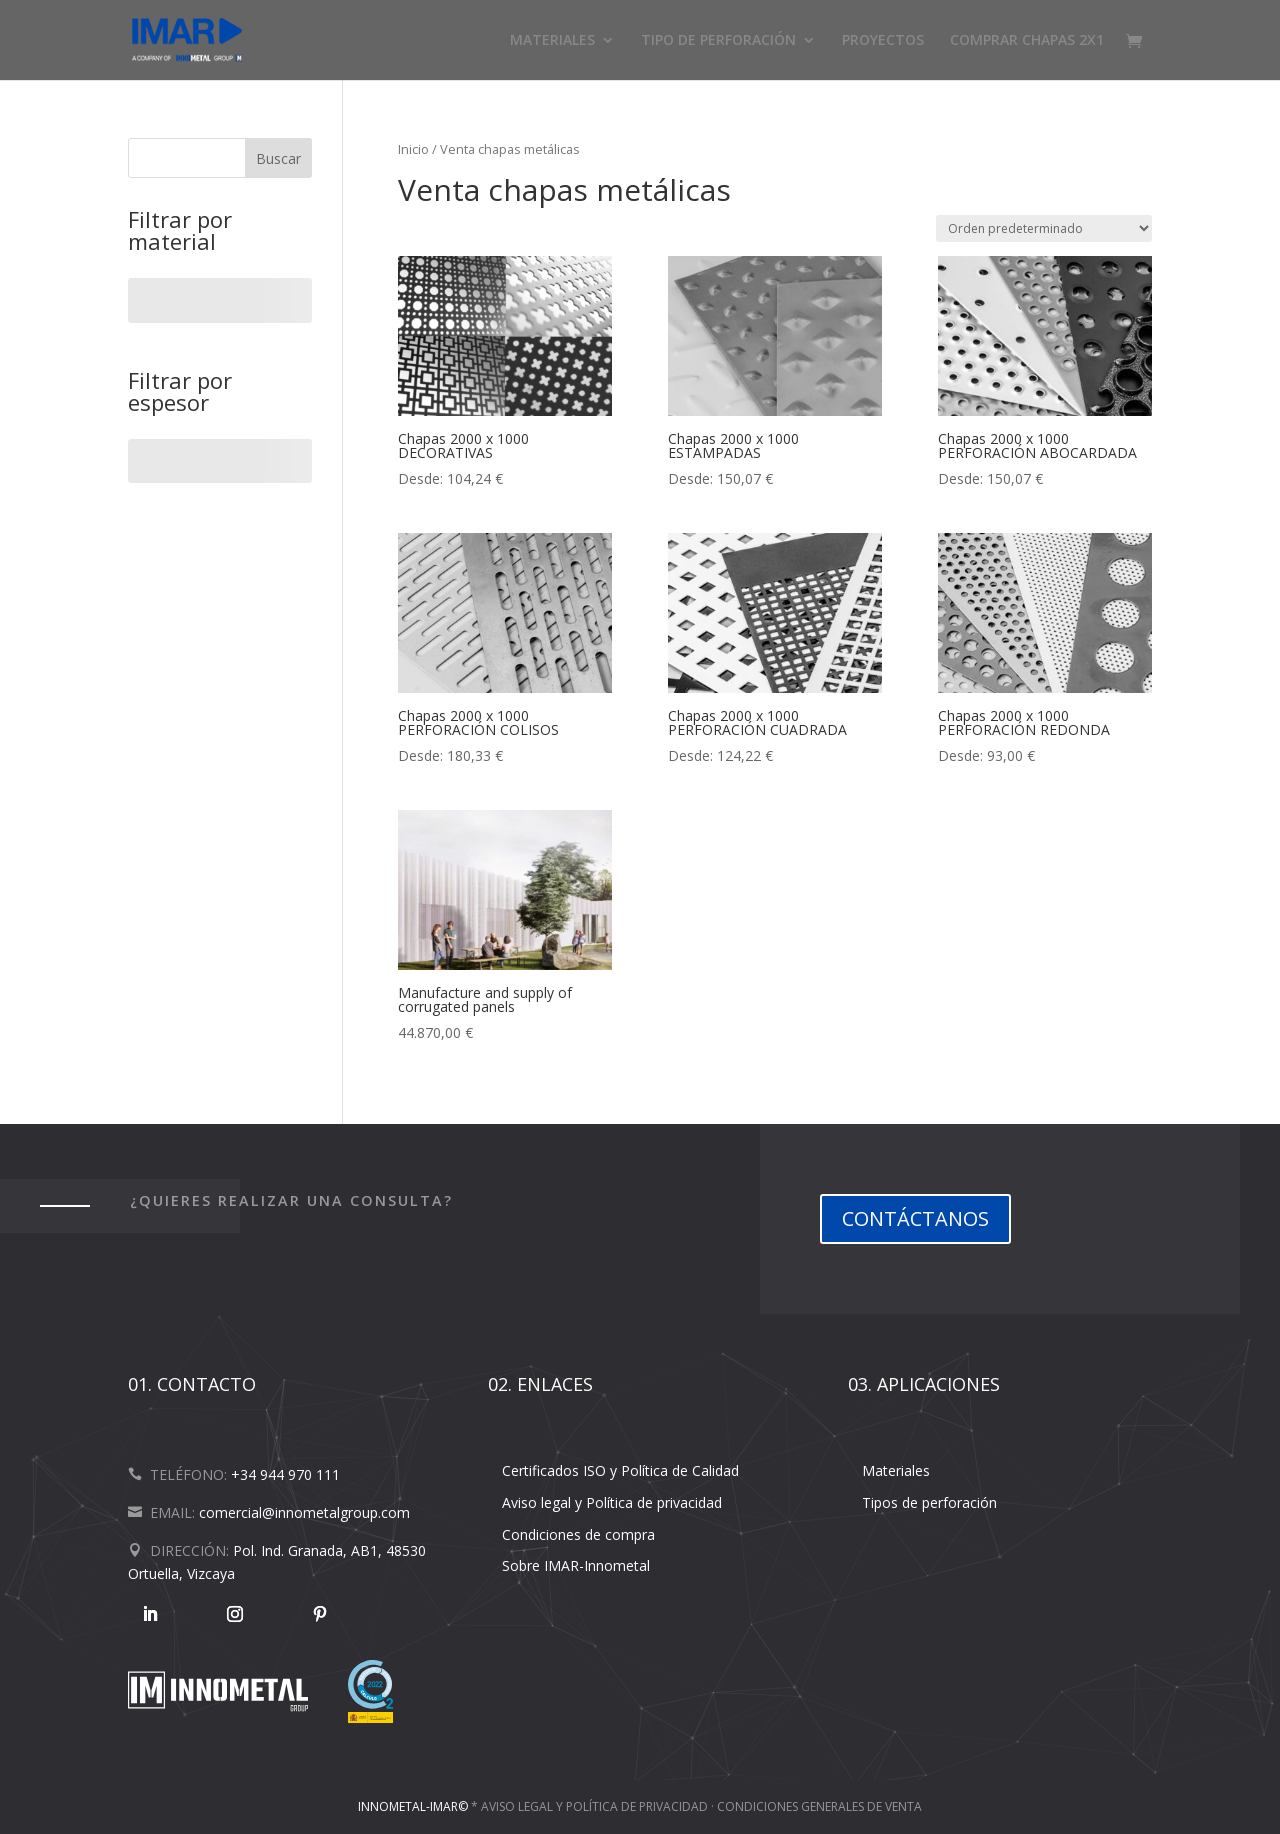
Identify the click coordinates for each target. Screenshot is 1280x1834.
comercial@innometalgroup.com (304, 1512)
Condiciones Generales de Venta (819, 1806)
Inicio (413, 149)
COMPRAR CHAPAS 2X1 (1027, 41)
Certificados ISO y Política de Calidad (620, 1470)
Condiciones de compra (578, 1534)
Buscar (278, 158)
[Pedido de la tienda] (1044, 228)
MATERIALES (552, 41)
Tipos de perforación (929, 1502)
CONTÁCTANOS (915, 1218)
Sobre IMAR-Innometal (576, 1565)
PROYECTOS (883, 41)
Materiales (896, 1470)
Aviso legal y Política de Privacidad (594, 1806)
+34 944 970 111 (285, 1474)
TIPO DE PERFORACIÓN (718, 41)
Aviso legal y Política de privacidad (612, 1502)
